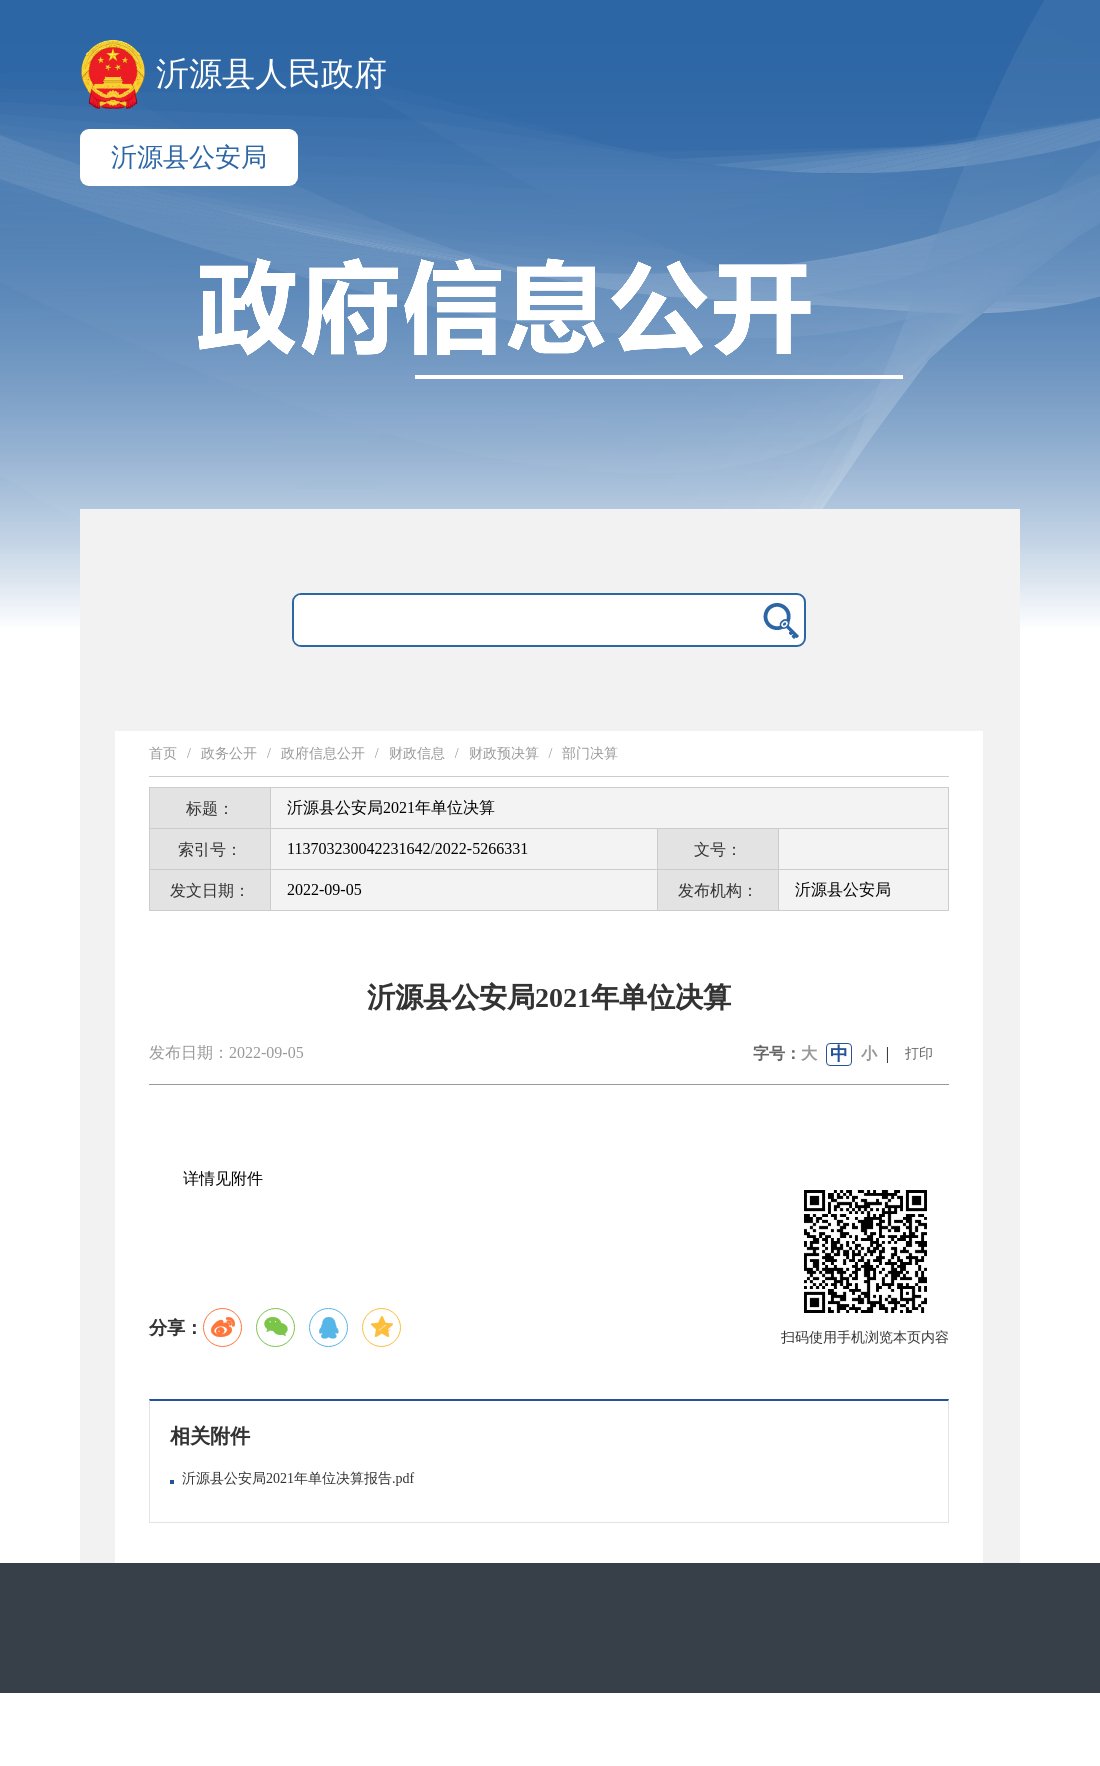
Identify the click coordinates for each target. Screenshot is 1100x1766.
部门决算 (590, 753)
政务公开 (229, 753)
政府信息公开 (323, 753)
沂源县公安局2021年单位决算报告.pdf (298, 1478)
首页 (163, 753)
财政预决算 (504, 753)
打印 (919, 1053)
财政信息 (417, 753)
